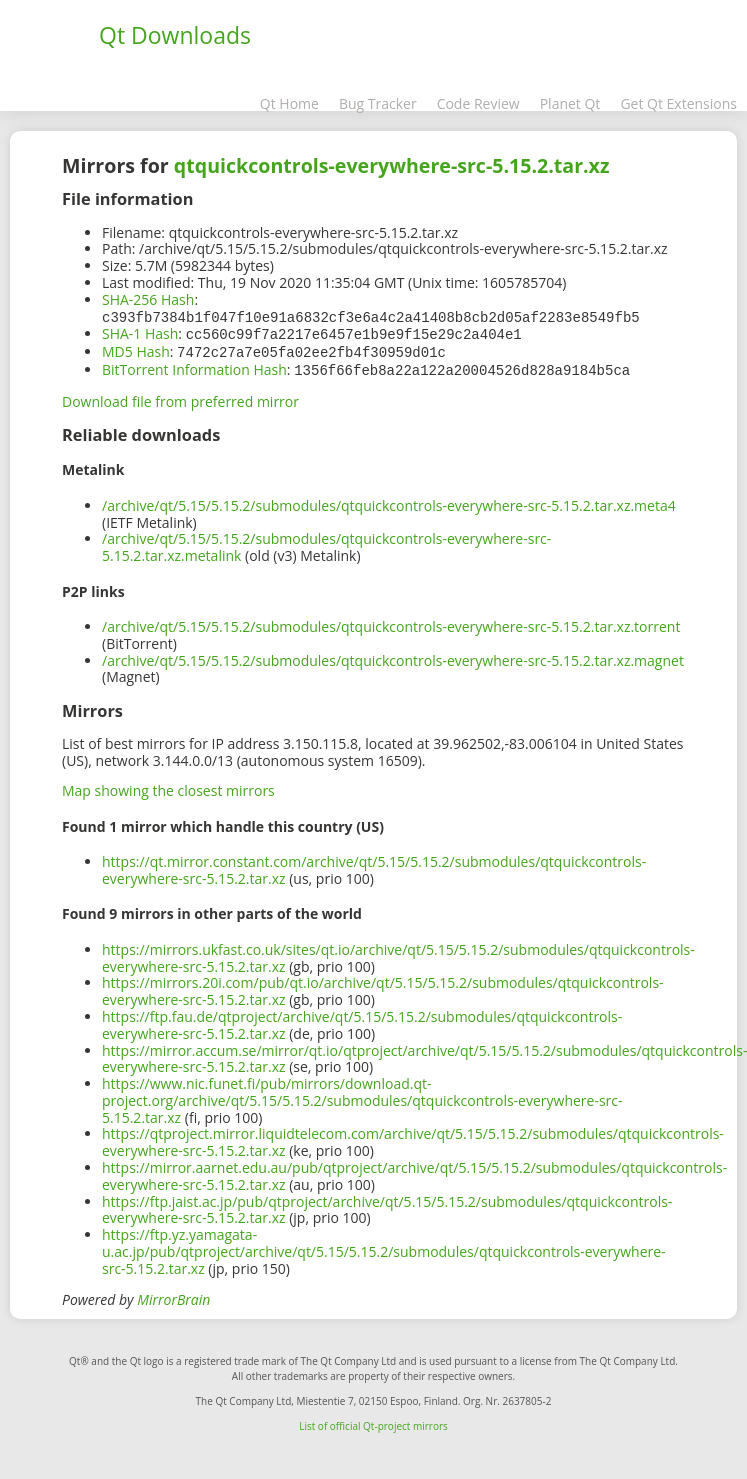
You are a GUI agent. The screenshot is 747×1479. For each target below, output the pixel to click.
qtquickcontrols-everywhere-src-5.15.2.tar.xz (392, 165)
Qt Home (289, 103)
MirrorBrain (173, 1295)
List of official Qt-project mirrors (373, 1422)
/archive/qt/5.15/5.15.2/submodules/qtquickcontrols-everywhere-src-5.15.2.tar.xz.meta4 (389, 501)
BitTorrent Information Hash (194, 366)
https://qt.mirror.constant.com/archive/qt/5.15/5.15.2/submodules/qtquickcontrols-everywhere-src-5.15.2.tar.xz (374, 866)
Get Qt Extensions (678, 103)
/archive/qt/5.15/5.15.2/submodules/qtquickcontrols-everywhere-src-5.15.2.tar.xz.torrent (391, 622)
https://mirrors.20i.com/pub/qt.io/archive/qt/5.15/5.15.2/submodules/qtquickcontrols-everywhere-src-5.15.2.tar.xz (383, 987)
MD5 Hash (136, 349)
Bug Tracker (378, 103)
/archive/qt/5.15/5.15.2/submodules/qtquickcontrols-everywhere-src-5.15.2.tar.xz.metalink (326, 543)
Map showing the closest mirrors (168, 786)
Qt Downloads (175, 35)
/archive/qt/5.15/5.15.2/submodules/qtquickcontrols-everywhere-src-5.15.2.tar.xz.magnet (393, 656)
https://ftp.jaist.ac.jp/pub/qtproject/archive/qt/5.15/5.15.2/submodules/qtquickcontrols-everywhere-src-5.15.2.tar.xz (387, 1206)
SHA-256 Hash (148, 299)
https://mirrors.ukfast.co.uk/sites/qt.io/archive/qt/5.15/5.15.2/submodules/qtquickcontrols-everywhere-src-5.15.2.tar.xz (398, 954)
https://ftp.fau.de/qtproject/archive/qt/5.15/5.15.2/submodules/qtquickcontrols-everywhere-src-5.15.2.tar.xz (362, 1021)
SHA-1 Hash (140, 332)
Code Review (478, 103)
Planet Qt (570, 103)
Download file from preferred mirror (180, 397)
